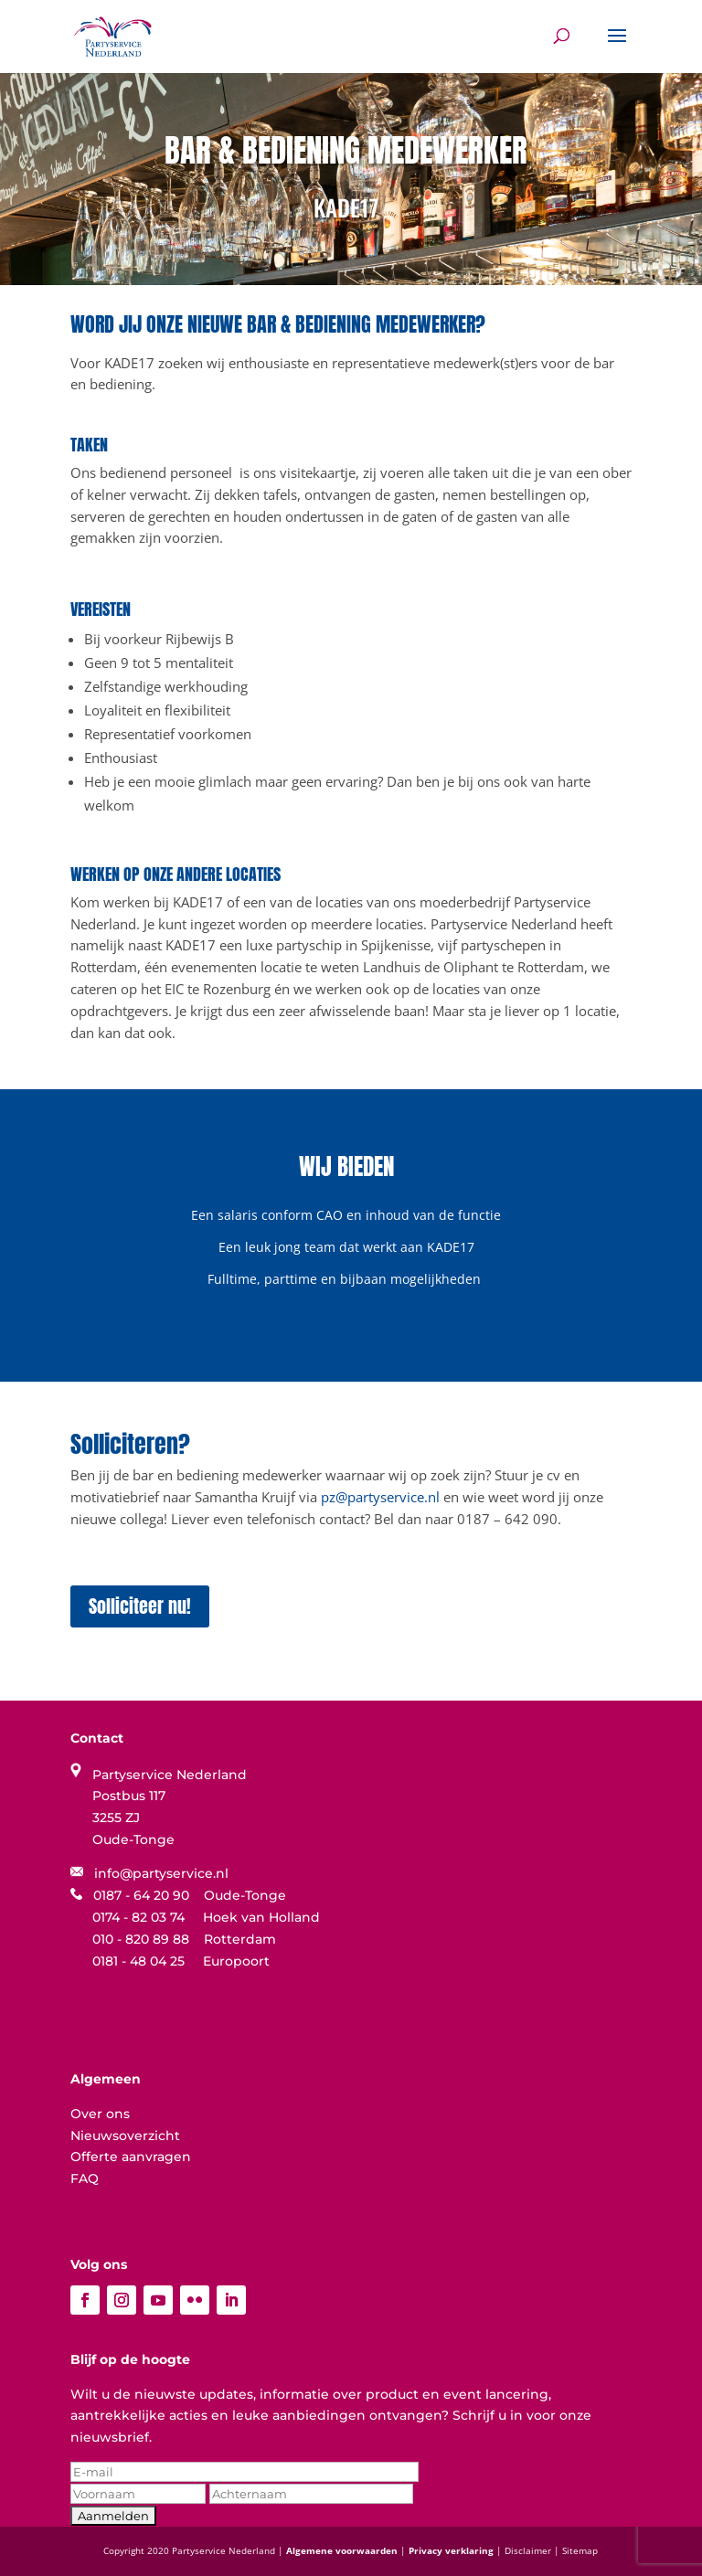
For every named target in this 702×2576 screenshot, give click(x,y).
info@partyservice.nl (149, 1873)
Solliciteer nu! (140, 1606)
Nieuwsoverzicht (125, 2135)
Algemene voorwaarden (343, 2550)
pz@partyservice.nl (380, 1497)
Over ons (100, 2113)
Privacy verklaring (452, 2550)
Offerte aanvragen (130, 2156)
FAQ (84, 2178)
